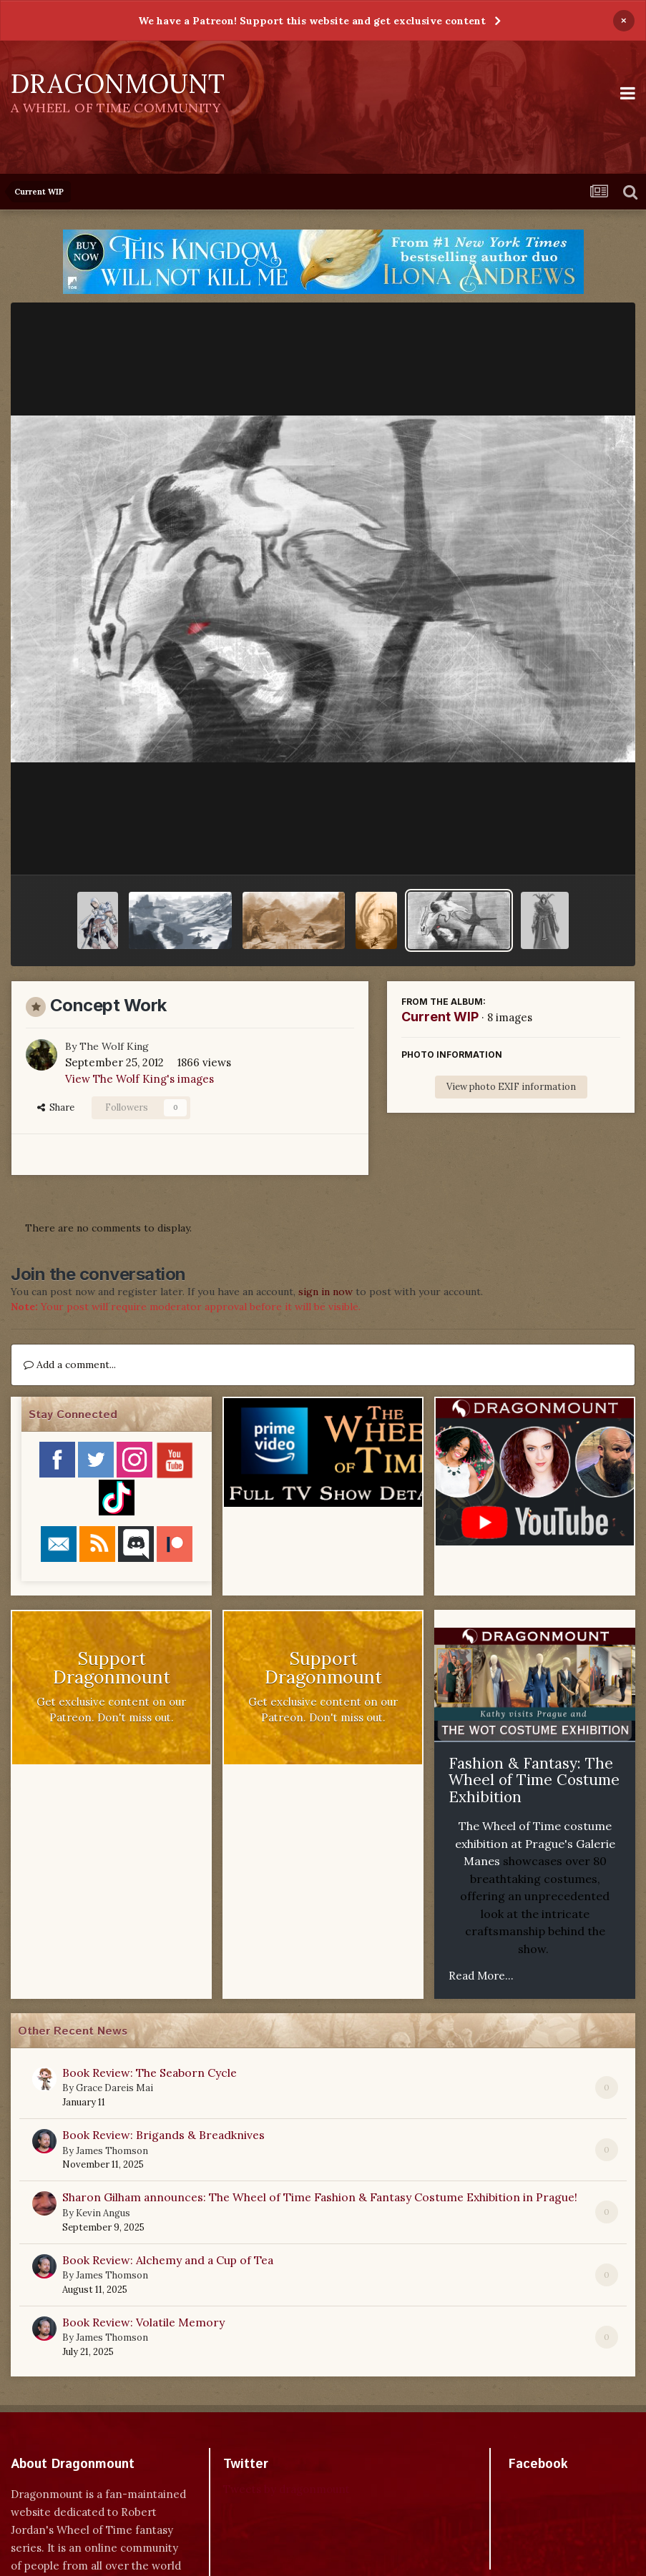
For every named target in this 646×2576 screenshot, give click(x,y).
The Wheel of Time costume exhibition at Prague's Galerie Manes (535, 1843)
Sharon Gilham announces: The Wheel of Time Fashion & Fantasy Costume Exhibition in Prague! (319, 2197)
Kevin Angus (103, 2213)
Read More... (481, 1975)
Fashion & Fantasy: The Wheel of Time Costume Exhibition (534, 1780)
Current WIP (440, 1016)
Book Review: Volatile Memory (143, 2322)
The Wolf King (114, 1046)
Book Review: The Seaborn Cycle (149, 2072)
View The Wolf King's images (139, 1079)
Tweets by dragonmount (286, 2489)
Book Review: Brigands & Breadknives (163, 2135)
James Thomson (112, 2151)
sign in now (325, 1291)
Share (55, 1107)
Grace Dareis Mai (114, 2088)
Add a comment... (70, 1364)
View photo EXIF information (511, 1087)
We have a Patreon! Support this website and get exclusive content (312, 20)
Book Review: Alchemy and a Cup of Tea (167, 2260)
